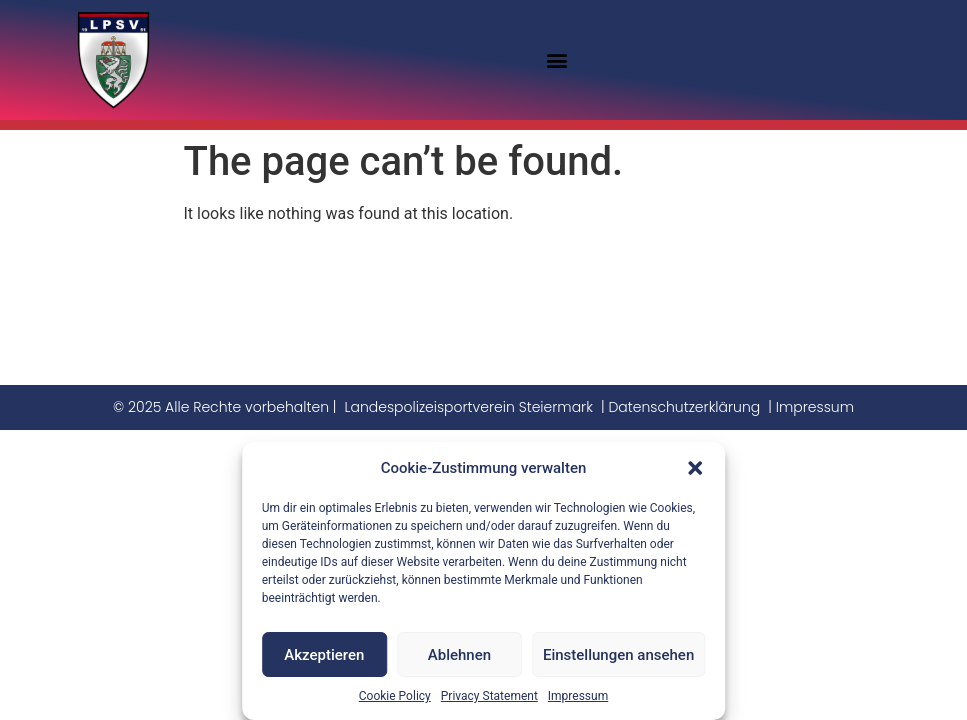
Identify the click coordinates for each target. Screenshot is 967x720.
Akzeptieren (324, 655)
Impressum (578, 696)
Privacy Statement (489, 696)
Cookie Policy (395, 696)
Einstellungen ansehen (618, 655)
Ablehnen (459, 655)
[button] (695, 468)
